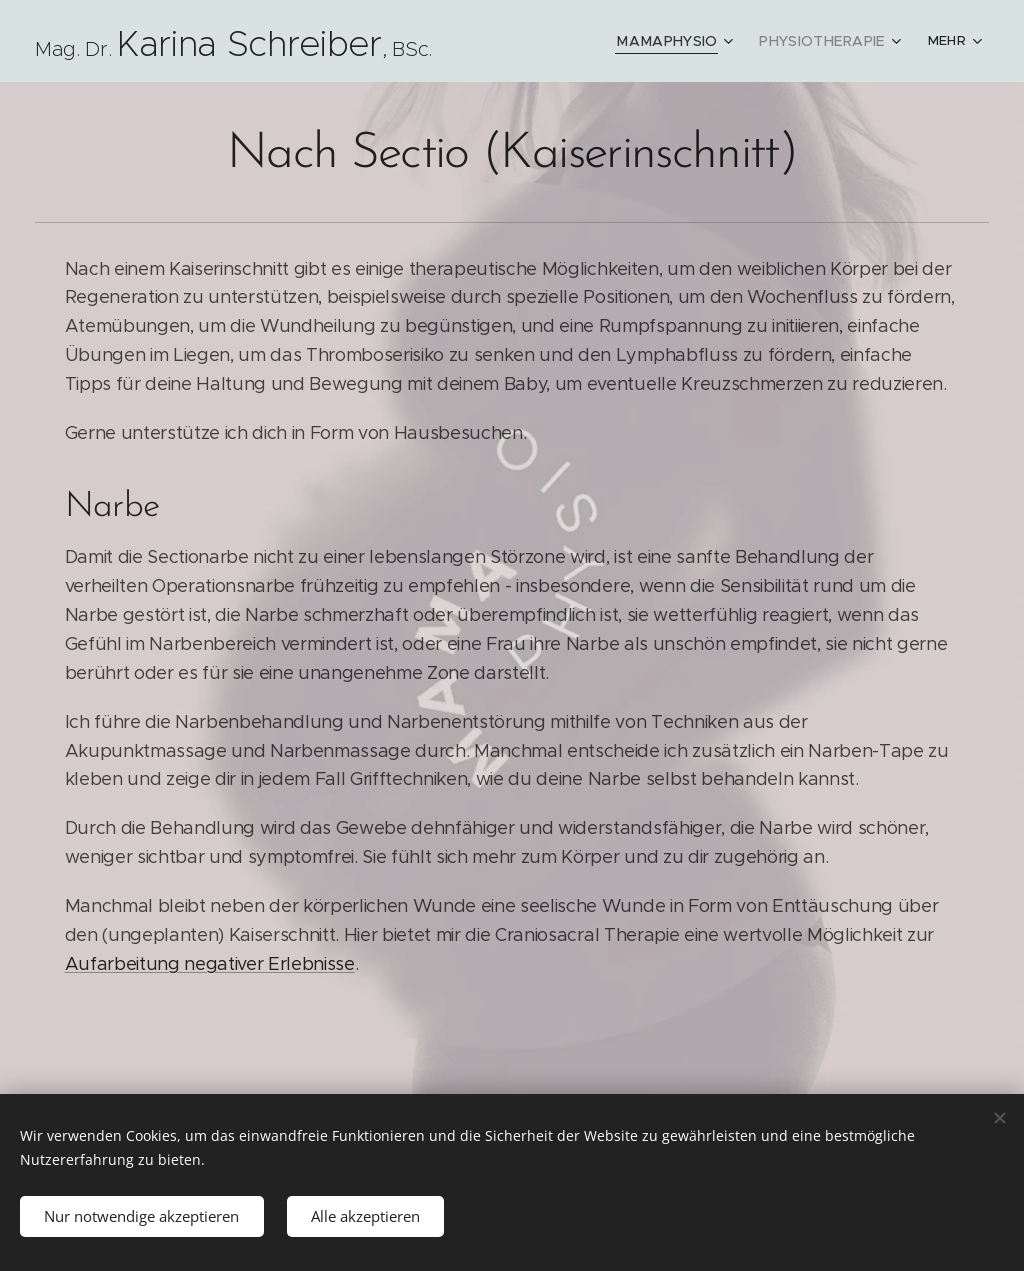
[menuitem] (688, 41)
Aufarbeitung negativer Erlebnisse (210, 964)
